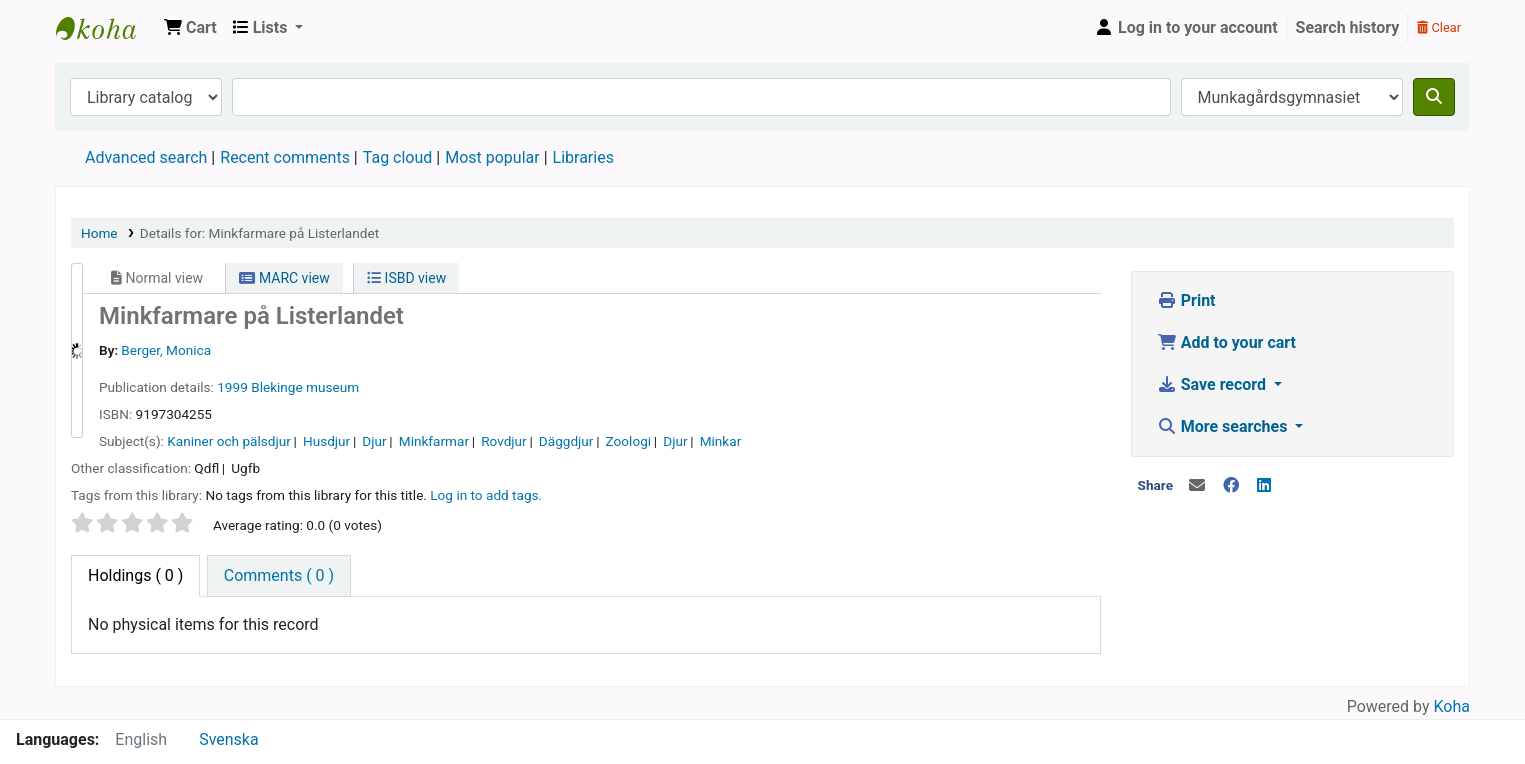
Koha (1452, 706)
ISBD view (406, 278)
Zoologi (629, 441)
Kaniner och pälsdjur (229, 441)
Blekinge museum (305, 387)
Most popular (492, 157)
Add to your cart (1226, 342)
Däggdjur (566, 441)
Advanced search (146, 157)
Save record (1213, 384)
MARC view (284, 278)
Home (99, 233)
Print (1186, 300)
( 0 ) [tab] (135, 575)
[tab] (279, 576)
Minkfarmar (434, 441)
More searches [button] (1224, 426)
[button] (190, 28)
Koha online (106, 28)
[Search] (1434, 97)
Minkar (721, 441)
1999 (232, 387)
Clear (1439, 27)
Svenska (229, 739)
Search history (1348, 27)
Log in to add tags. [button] (486, 495)
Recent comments (285, 157)
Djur (374, 441)
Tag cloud (398, 157)
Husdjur (326, 441)
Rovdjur (504, 441)
